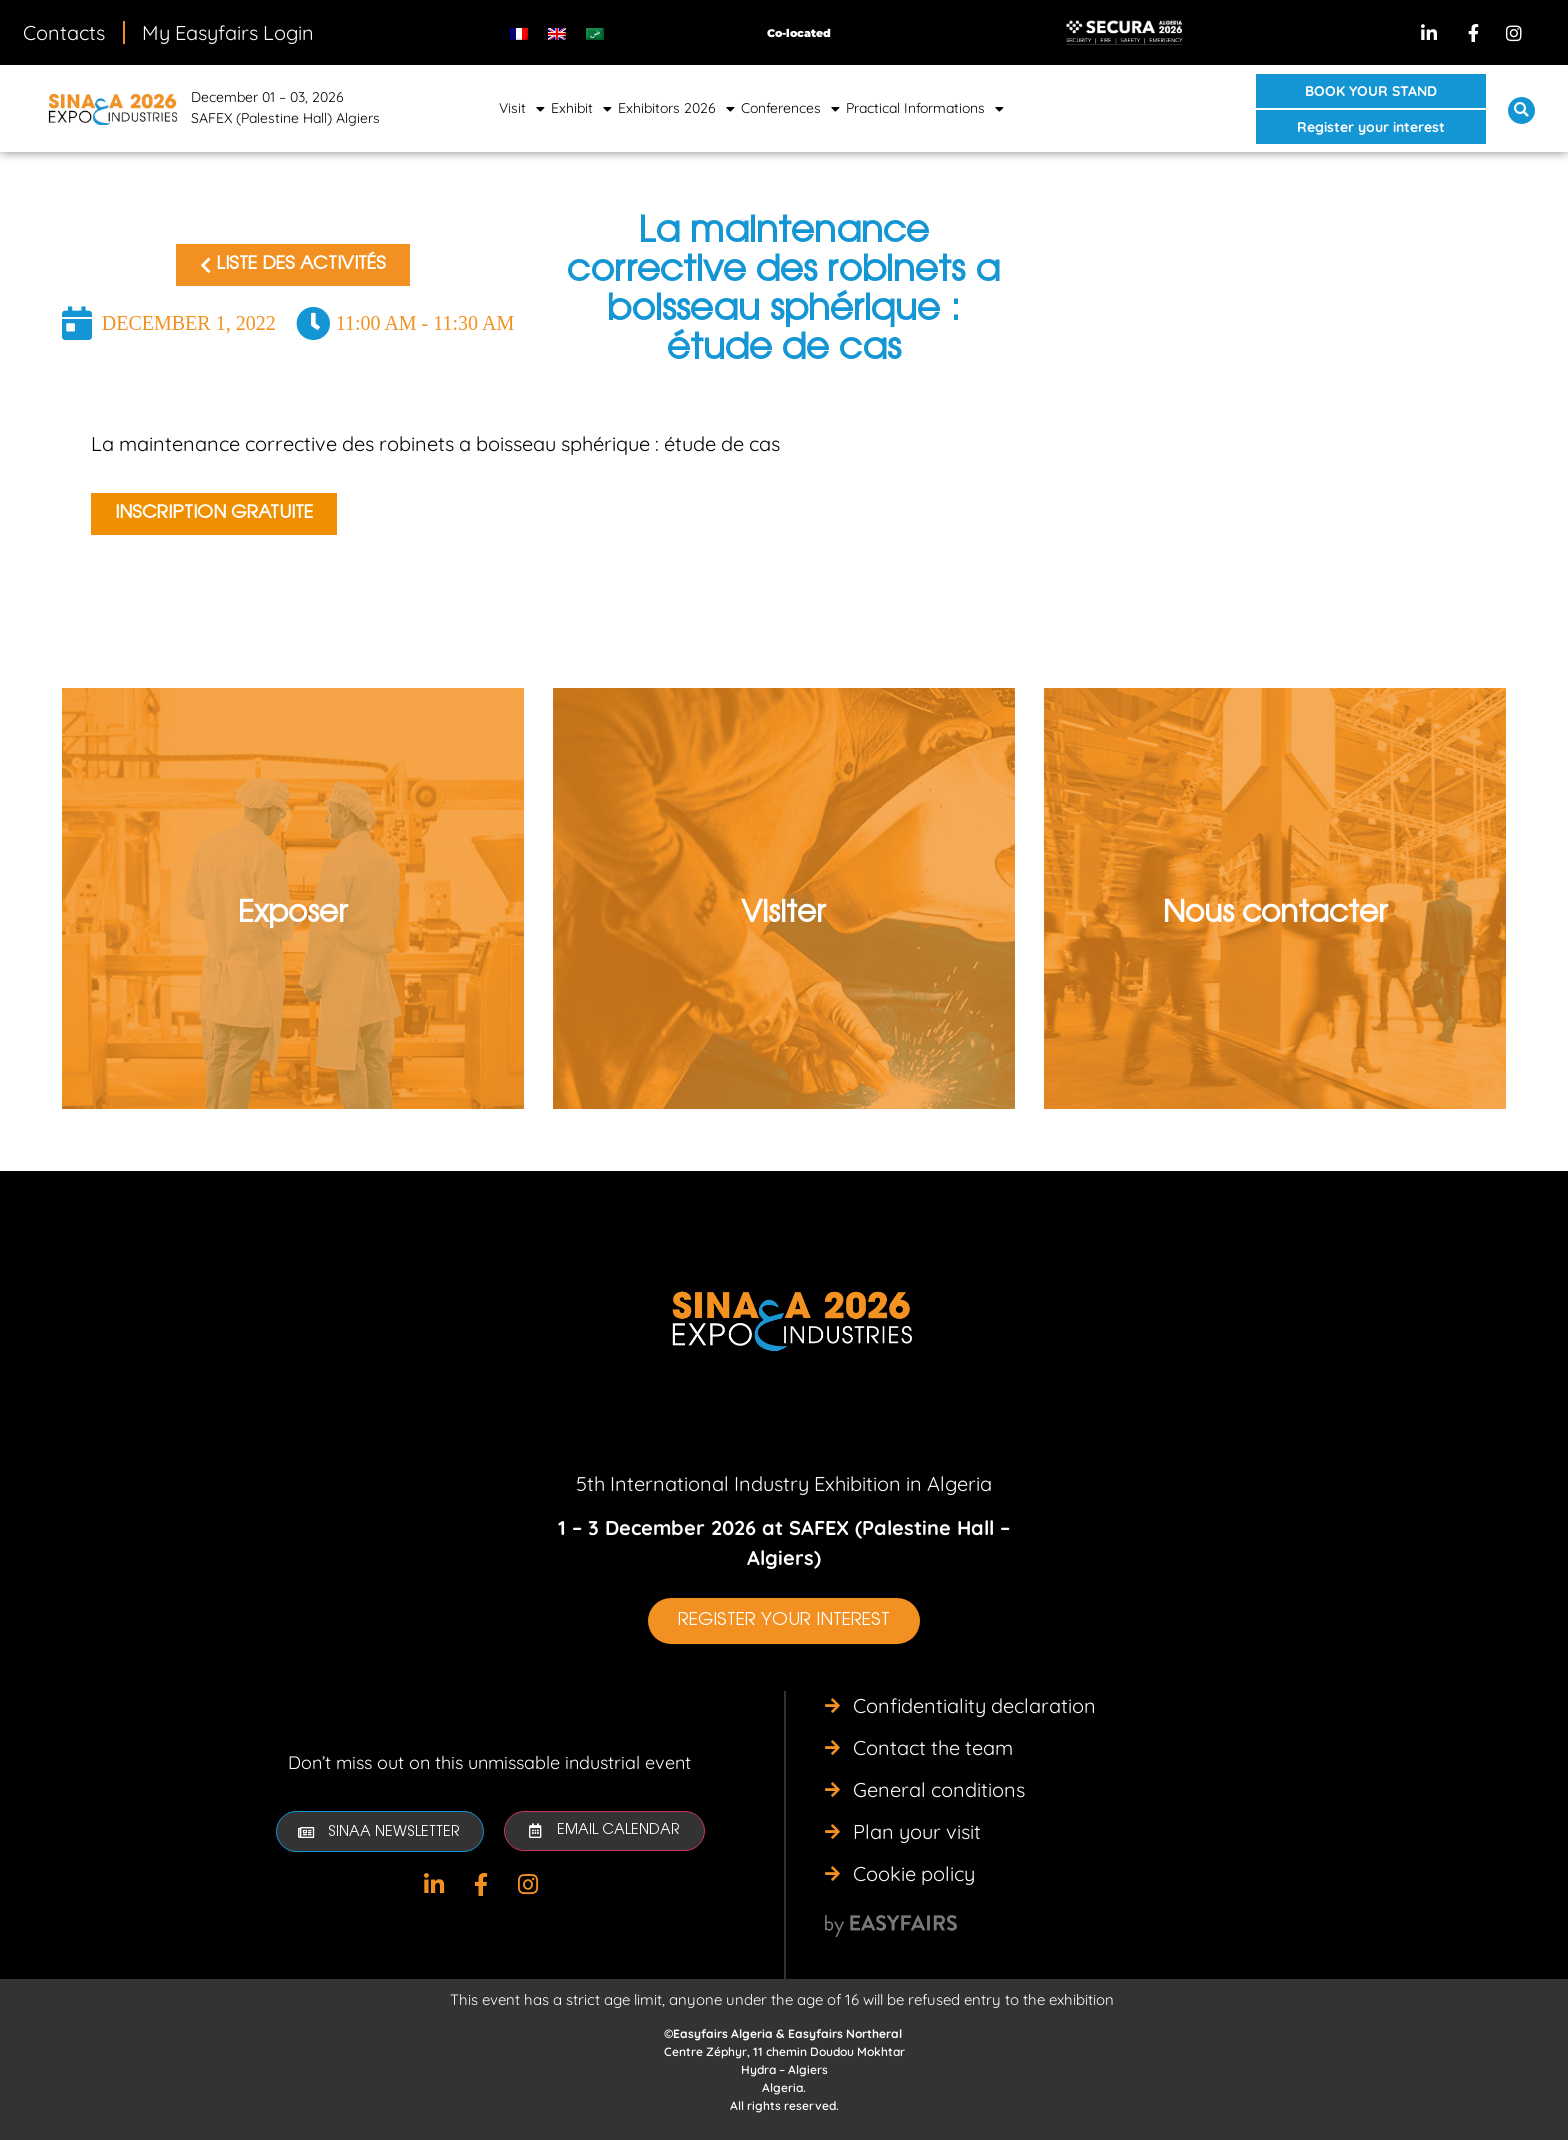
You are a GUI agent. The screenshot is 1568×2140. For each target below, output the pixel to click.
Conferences (790, 109)
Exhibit (581, 109)
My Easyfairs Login (228, 32)
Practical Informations (925, 109)
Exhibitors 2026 (676, 109)
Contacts (64, 32)
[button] (1371, 91)
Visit (522, 109)
